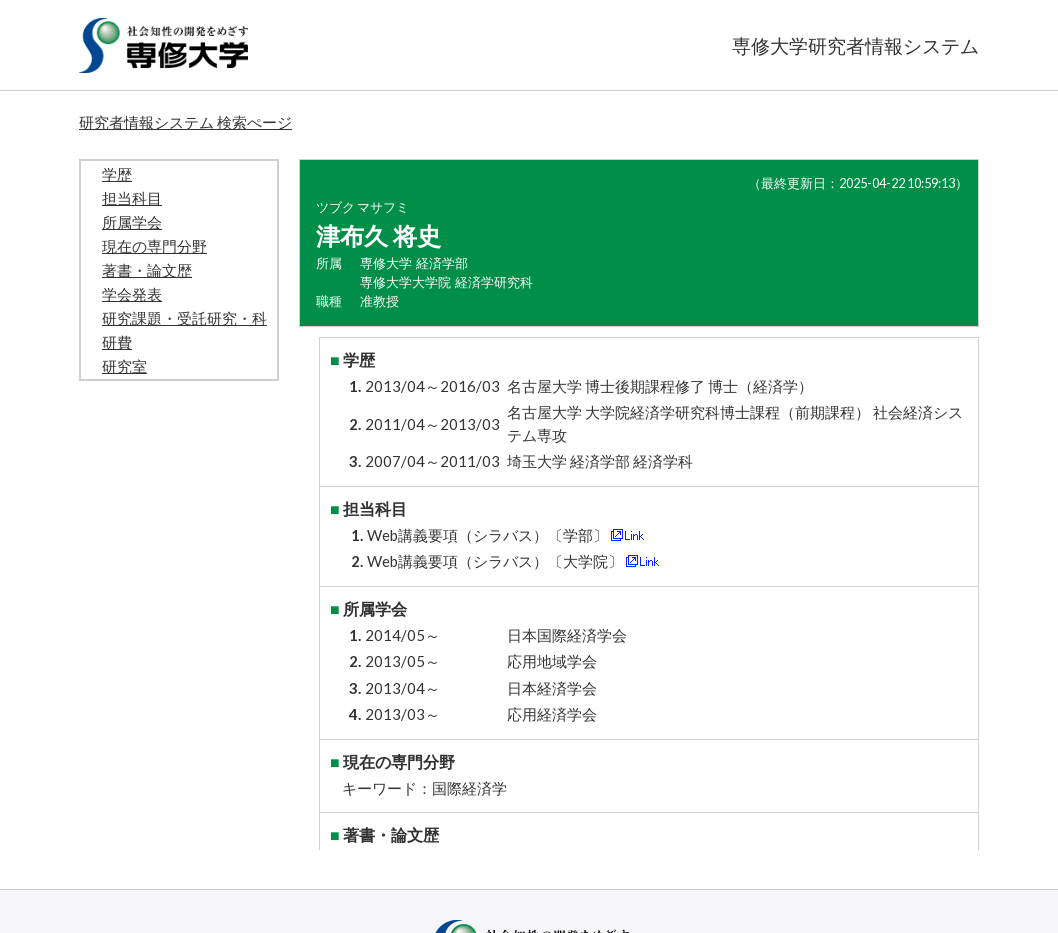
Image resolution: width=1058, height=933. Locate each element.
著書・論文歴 (147, 270)
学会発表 (132, 294)
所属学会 (132, 222)
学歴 (117, 174)
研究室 (124, 366)
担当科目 (132, 198)
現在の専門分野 (154, 246)
